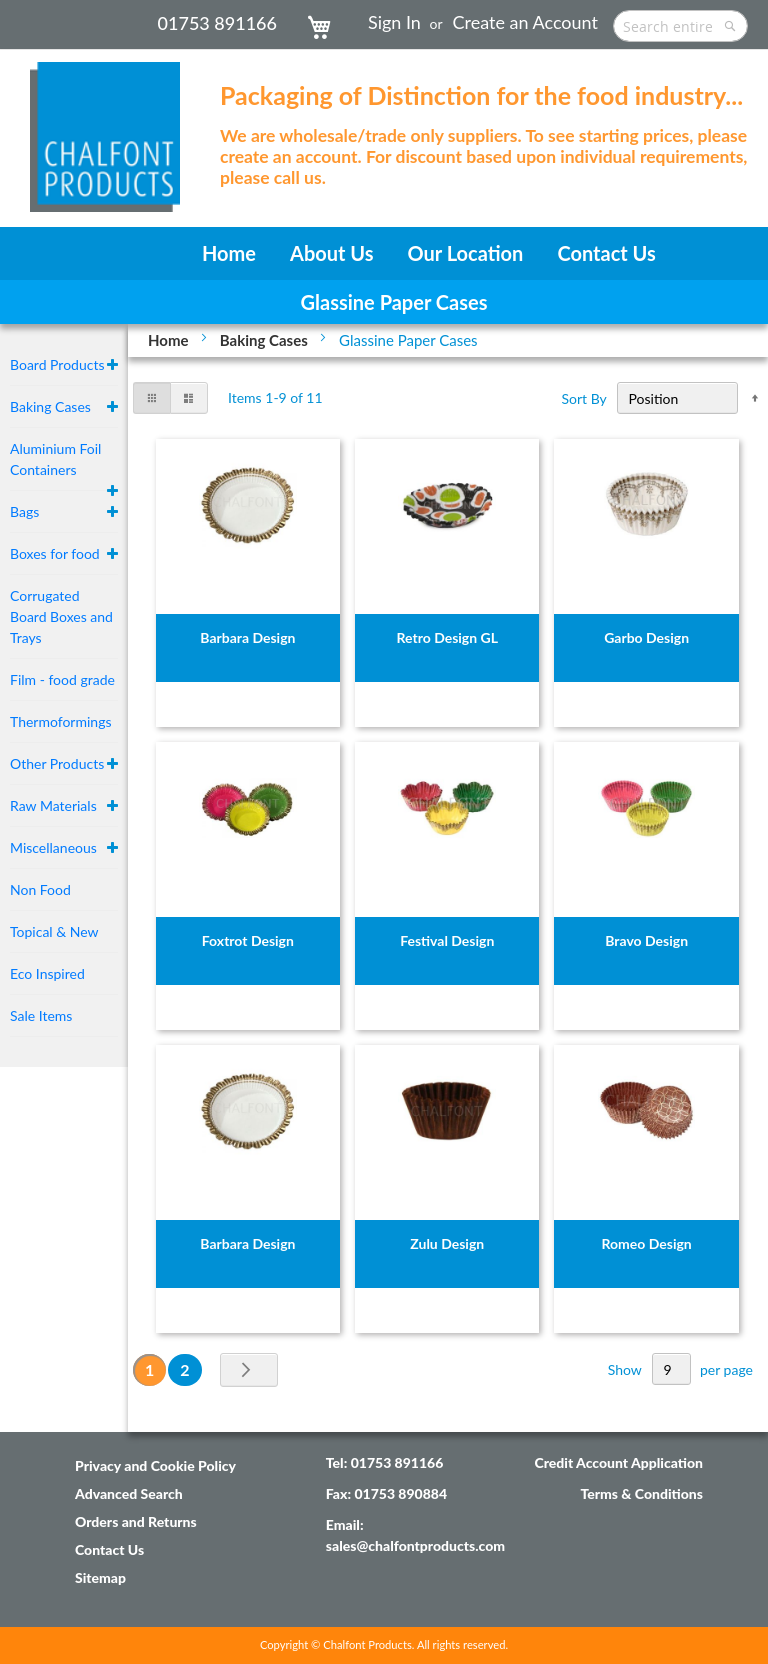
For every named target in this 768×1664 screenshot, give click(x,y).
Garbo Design (646, 637)
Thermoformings (61, 721)
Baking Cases (266, 340)
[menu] (384, 253)
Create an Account (525, 22)
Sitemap (100, 1577)
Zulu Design (447, 1243)
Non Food (40, 889)
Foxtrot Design (248, 940)
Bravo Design (646, 940)
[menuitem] (229, 253)
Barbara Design (247, 637)
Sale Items (41, 1015)
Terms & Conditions (641, 1493)
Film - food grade (62, 679)
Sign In (394, 22)
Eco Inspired (47, 973)
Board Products (57, 364)
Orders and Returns (136, 1521)
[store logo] (105, 127)
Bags (24, 511)
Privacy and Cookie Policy (155, 1465)
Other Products (57, 763)
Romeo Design (647, 1243)
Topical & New (54, 931)
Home (170, 340)
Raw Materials (53, 805)
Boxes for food (55, 553)
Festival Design (447, 940)
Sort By (584, 398)
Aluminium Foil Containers (55, 459)
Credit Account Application (618, 1462)
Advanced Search (129, 1493)
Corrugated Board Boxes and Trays (61, 616)
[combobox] (680, 26)
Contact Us (109, 1549)
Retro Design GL (447, 637)
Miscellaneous (53, 847)
